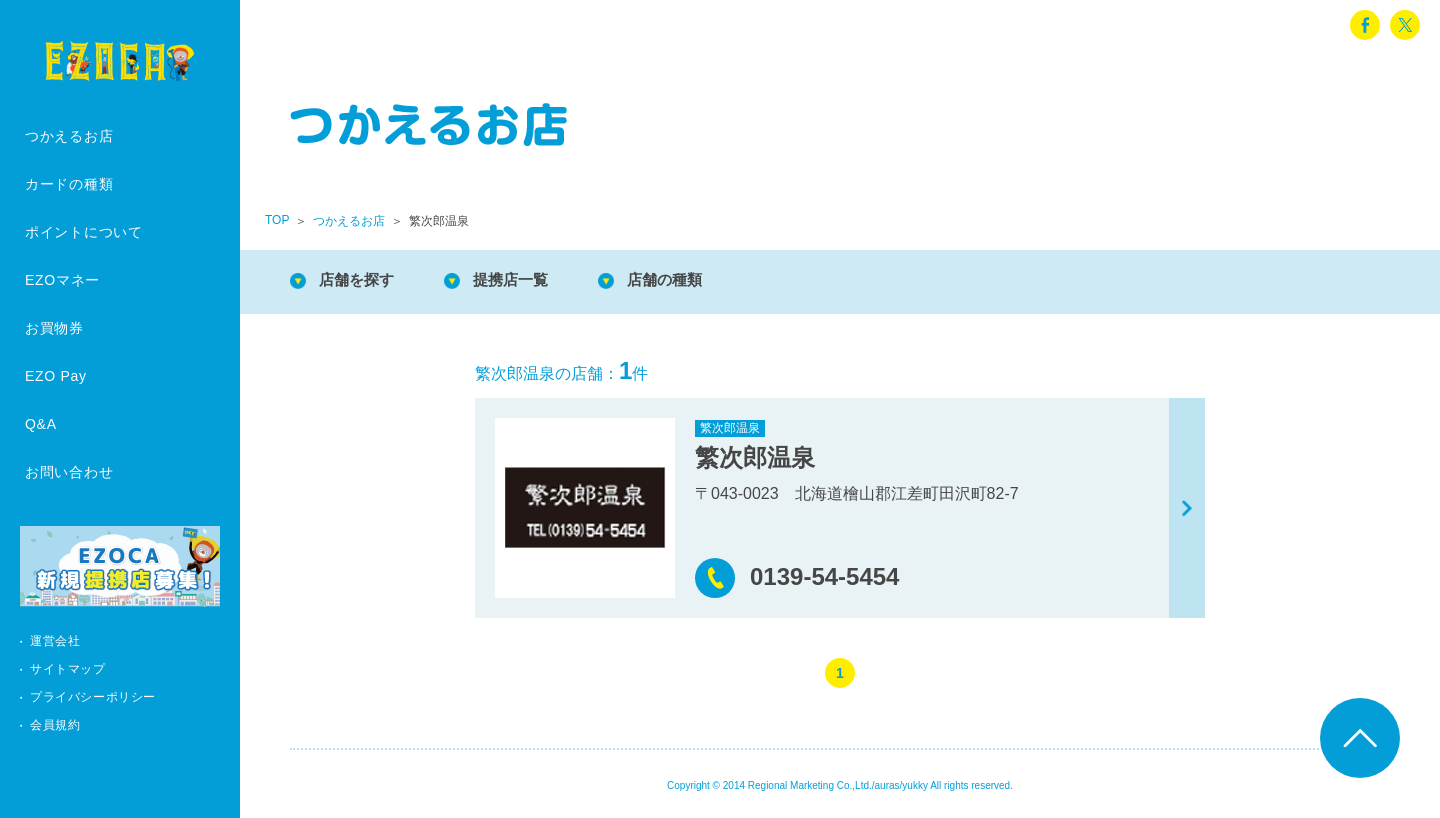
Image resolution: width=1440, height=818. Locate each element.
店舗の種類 (680, 279)
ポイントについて (84, 232)
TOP (277, 220)
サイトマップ (68, 669)
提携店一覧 (520, 279)
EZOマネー (62, 280)
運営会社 (55, 641)
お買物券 (54, 328)
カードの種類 (69, 184)
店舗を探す (360, 279)
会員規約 (55, 725)
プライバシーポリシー (93, 697)
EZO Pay (56, 376)
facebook (1365, 25)
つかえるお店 (69, 136)
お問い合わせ (69, 472)
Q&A (41, 424)
